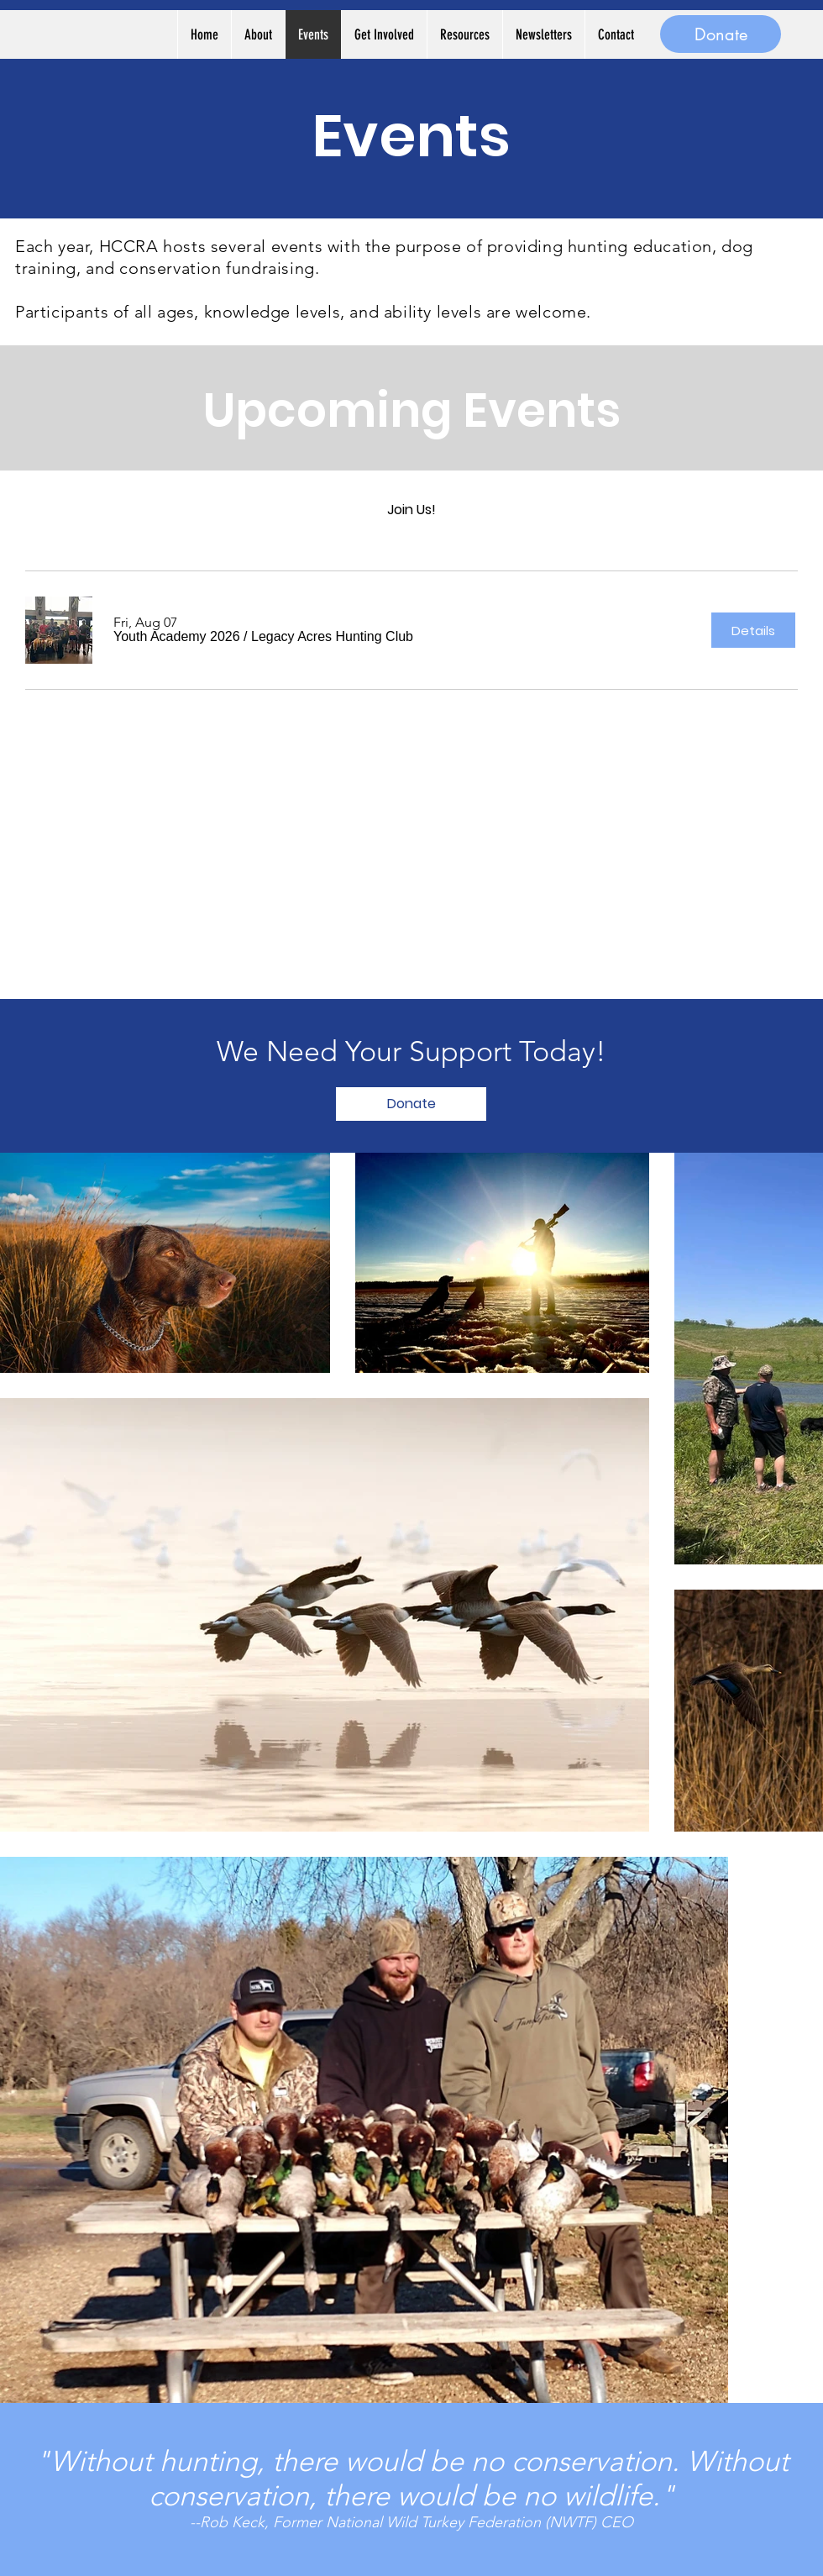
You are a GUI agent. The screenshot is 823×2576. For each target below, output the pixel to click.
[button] (176, 636)
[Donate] (720, 34)
